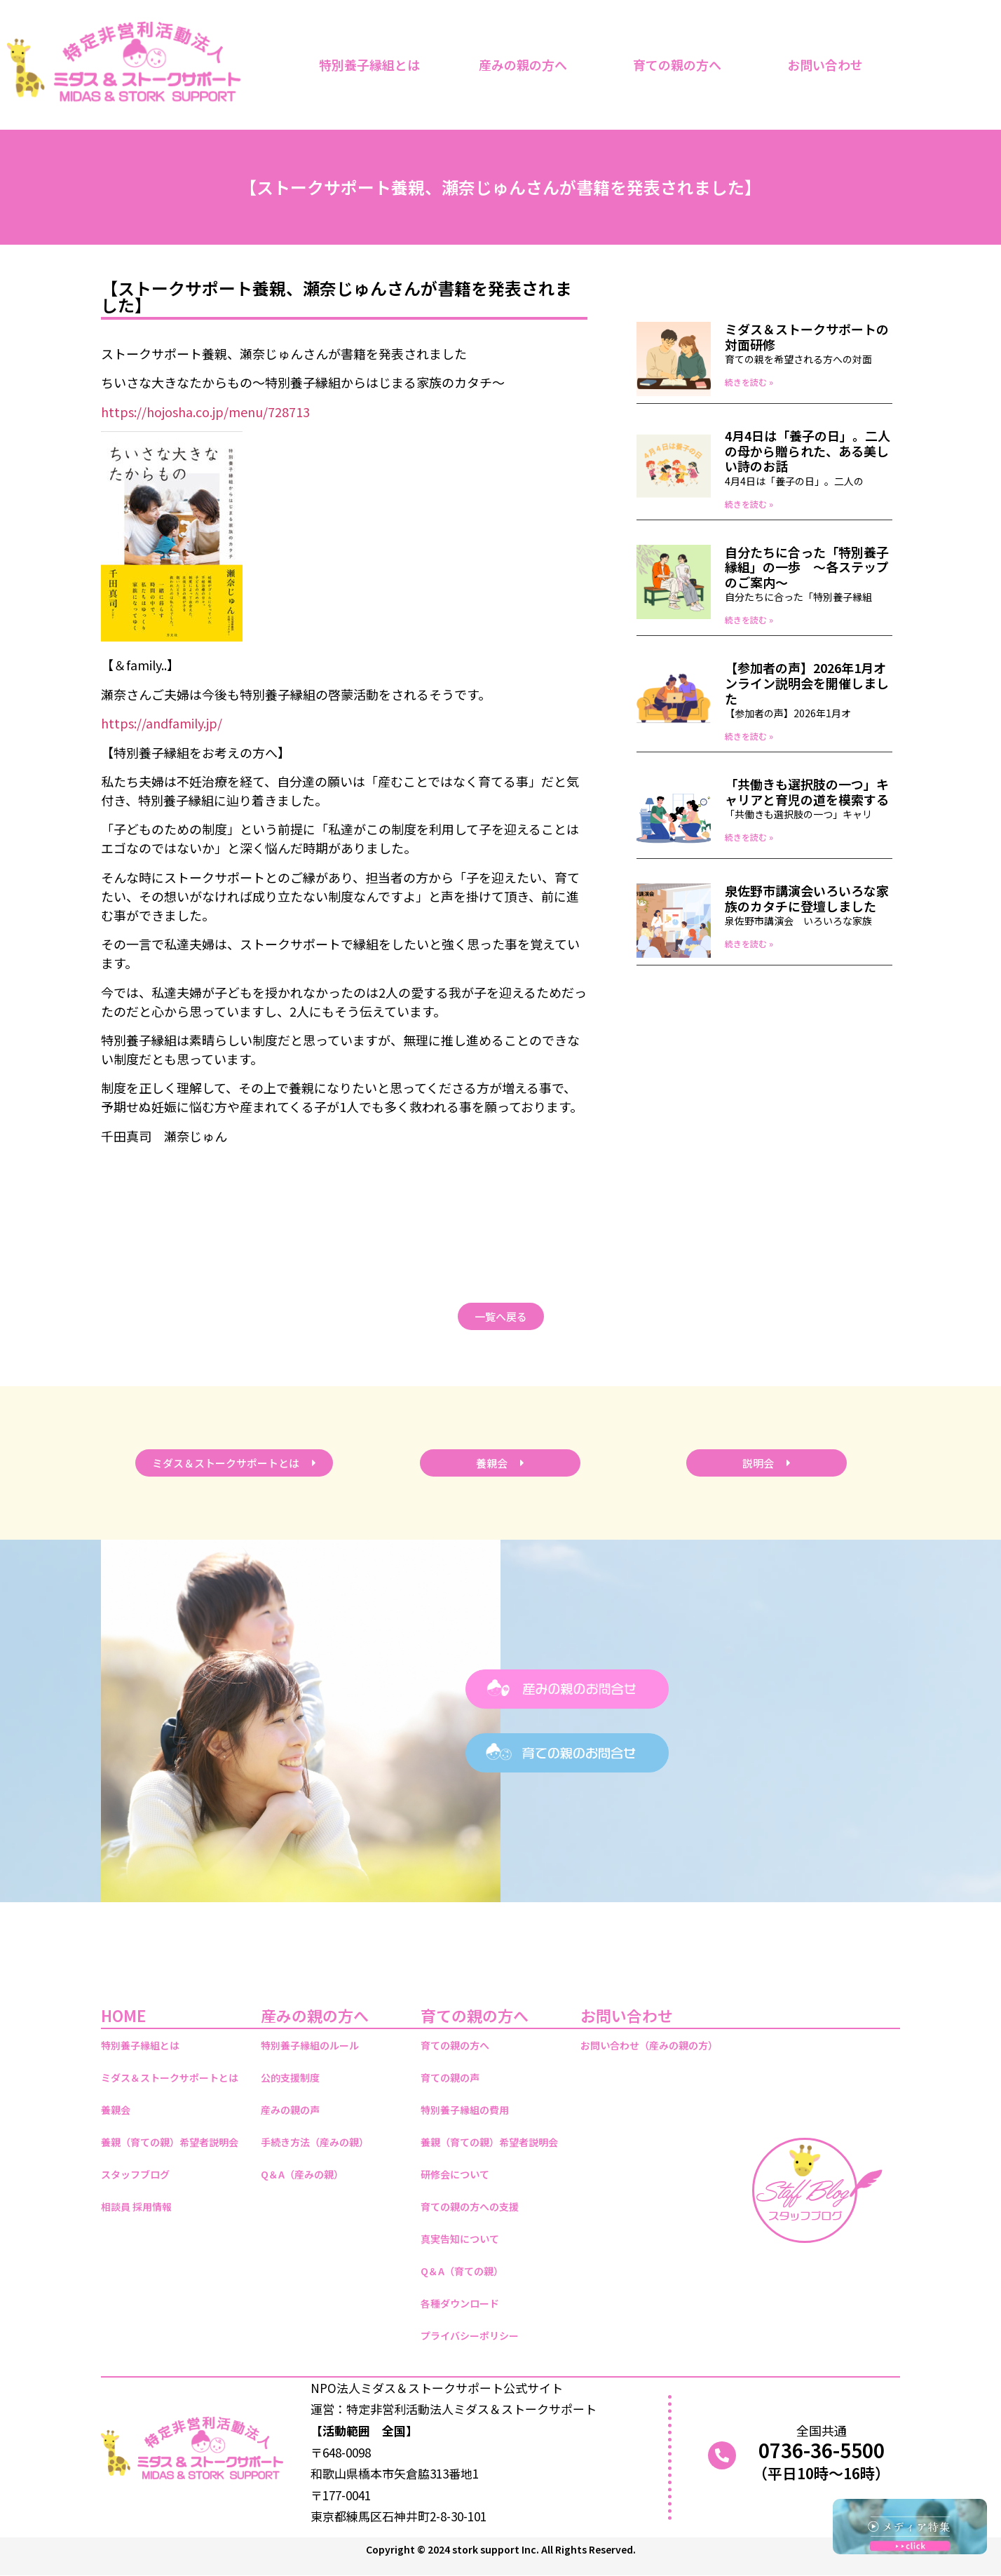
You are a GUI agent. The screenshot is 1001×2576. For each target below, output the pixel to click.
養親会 (115, 2110)
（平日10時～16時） (821, 2472)
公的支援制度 (290, 2077)
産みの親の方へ (526, 64)
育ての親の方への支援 (470, 2206)
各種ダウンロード (460, 2303)
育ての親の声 (450, 2077)
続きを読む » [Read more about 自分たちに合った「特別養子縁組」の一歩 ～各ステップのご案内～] (749, 619)
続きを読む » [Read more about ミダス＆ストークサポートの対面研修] (749, 382)
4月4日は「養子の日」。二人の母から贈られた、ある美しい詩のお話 (807, 450)
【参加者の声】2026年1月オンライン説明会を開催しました (807, 682)
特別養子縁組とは (369, 64)
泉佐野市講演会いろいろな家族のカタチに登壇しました (807, 898)
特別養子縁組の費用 (465, 2110)
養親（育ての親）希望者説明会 (169, 2142)
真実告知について (460, 2239)
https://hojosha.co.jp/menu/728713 (205, 411)
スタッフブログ (135, 2174)
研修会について (455, 2174)
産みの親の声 (290, 2110)
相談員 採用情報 (136, 2206)
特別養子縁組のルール (310, 2045)
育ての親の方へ (680, 64)
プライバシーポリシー (470, 2335)
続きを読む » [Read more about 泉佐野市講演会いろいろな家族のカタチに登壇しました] (749, 943)
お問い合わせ (828, 64)
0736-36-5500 (821, 2450)
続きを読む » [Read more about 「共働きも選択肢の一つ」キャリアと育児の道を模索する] (749, 837)
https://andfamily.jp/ (161, 723)
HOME (123, 2015)
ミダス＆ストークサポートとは (169, 2077)
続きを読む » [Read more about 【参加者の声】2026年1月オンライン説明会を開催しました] (749, 736)
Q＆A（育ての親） (462, 2271)
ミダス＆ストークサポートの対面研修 (807, 336)
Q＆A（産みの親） (302, 2174)
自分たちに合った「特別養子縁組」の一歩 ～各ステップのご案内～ (807, 567)
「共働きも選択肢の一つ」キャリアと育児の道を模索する (807, 791)
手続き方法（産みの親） (315, 2142)
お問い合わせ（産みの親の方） (649, 2045)
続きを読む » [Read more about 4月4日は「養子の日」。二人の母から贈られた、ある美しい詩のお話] (749, 504)
